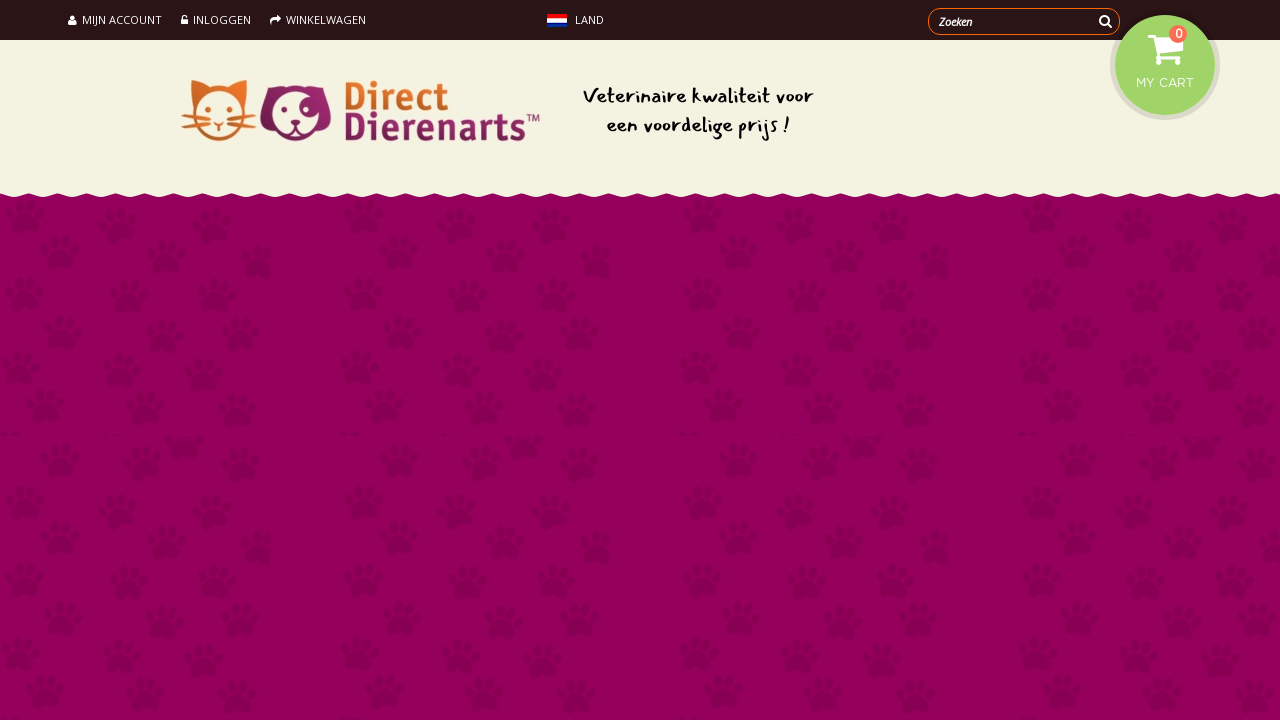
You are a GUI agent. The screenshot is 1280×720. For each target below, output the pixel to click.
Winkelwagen (318, 19)
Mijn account (115, 19)
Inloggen (216, 19)
